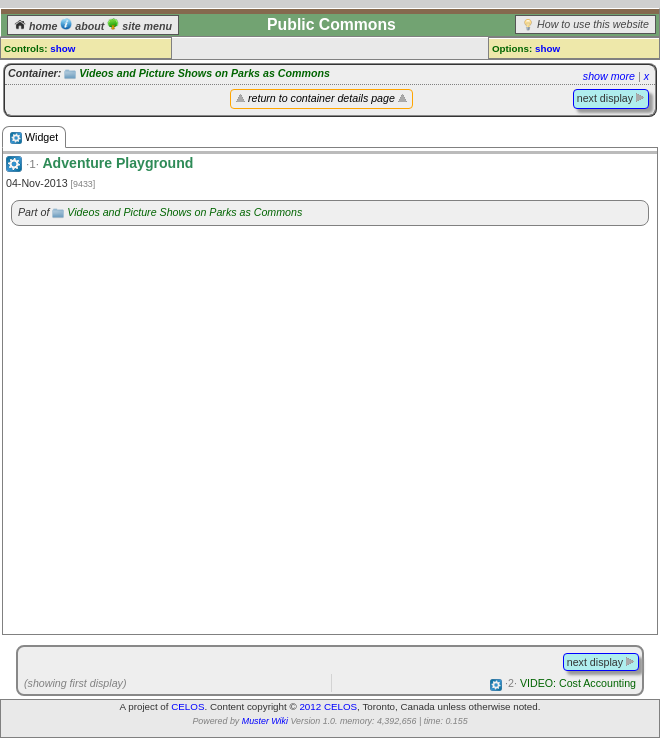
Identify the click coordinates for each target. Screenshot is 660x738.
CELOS (187, 706)
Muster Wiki (265, 721)
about (83, 26)
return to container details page (321, 98)
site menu (139, 26)
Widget (34, 137)
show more (609, 76)
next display (611, 98)
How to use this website (593, 24)
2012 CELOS (328, 706)
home (37, 26)
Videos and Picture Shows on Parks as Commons (204, 73)
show (62, 48)
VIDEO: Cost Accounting (570, 683)
